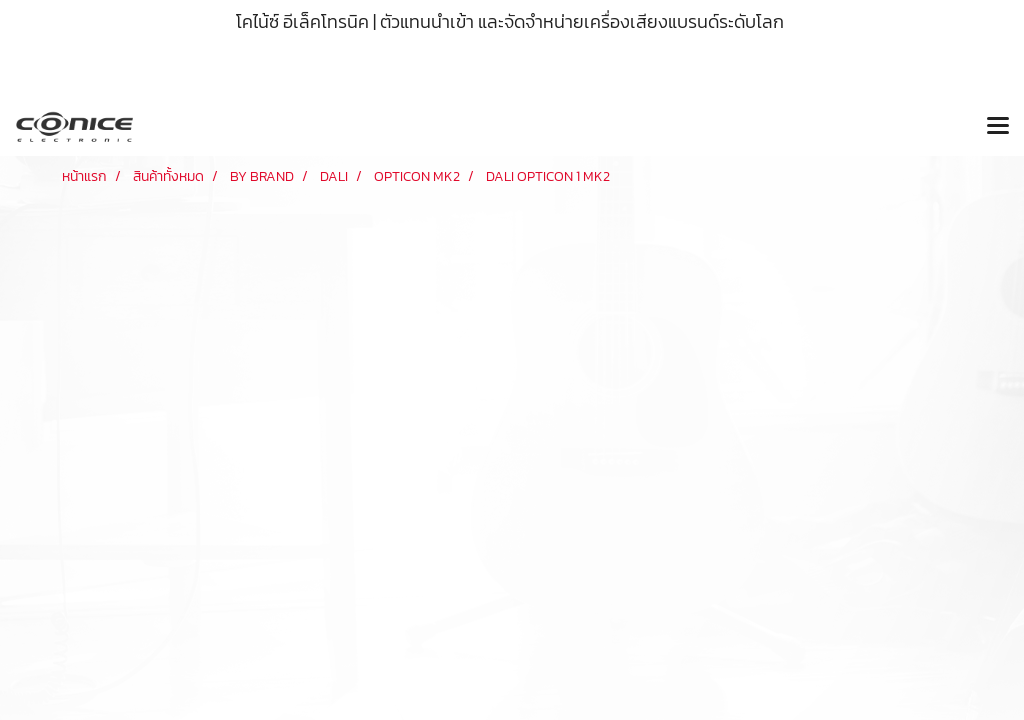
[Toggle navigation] (998, 127)
